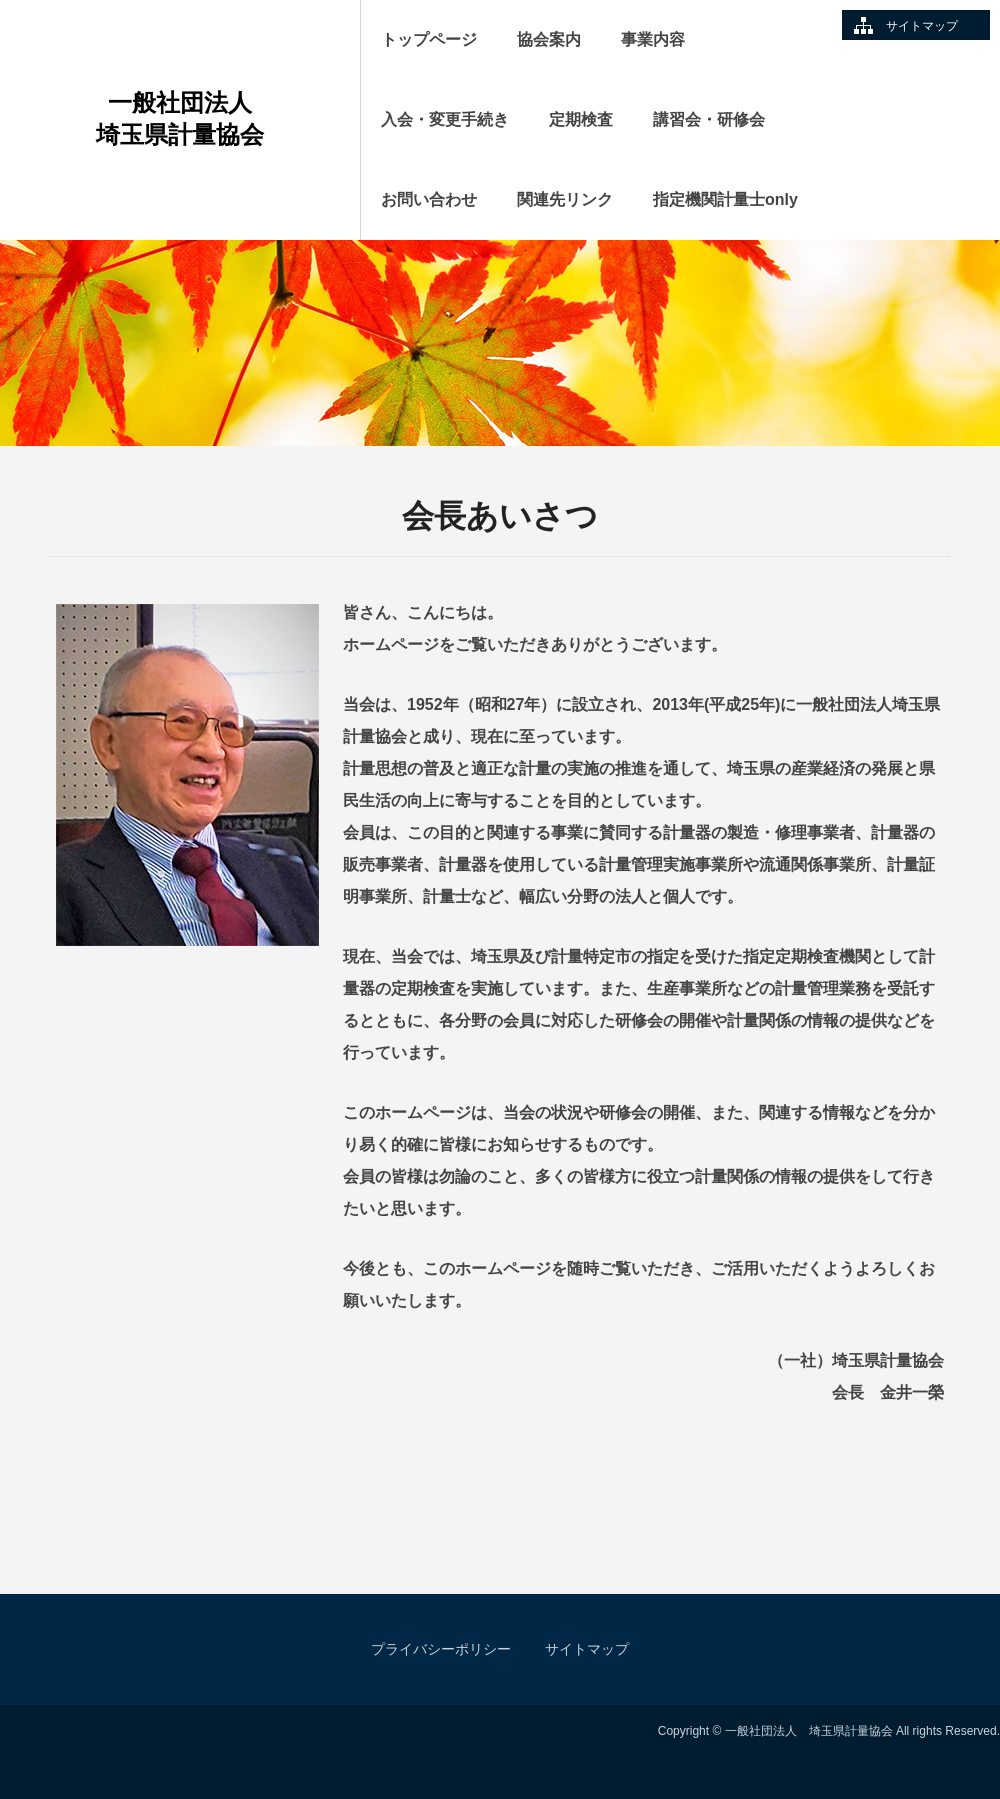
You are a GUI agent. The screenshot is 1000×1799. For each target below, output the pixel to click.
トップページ (429, 39)
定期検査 (581, 119)
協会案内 (549, 39)
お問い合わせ (429, 199)
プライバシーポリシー (441, 1649)
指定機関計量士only (725, 199)
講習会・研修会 (709, 119)
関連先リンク (565, 199)
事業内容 (653, 39)
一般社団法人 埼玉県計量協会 (213, 118)
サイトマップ (922, 26)
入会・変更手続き (445, 119)
